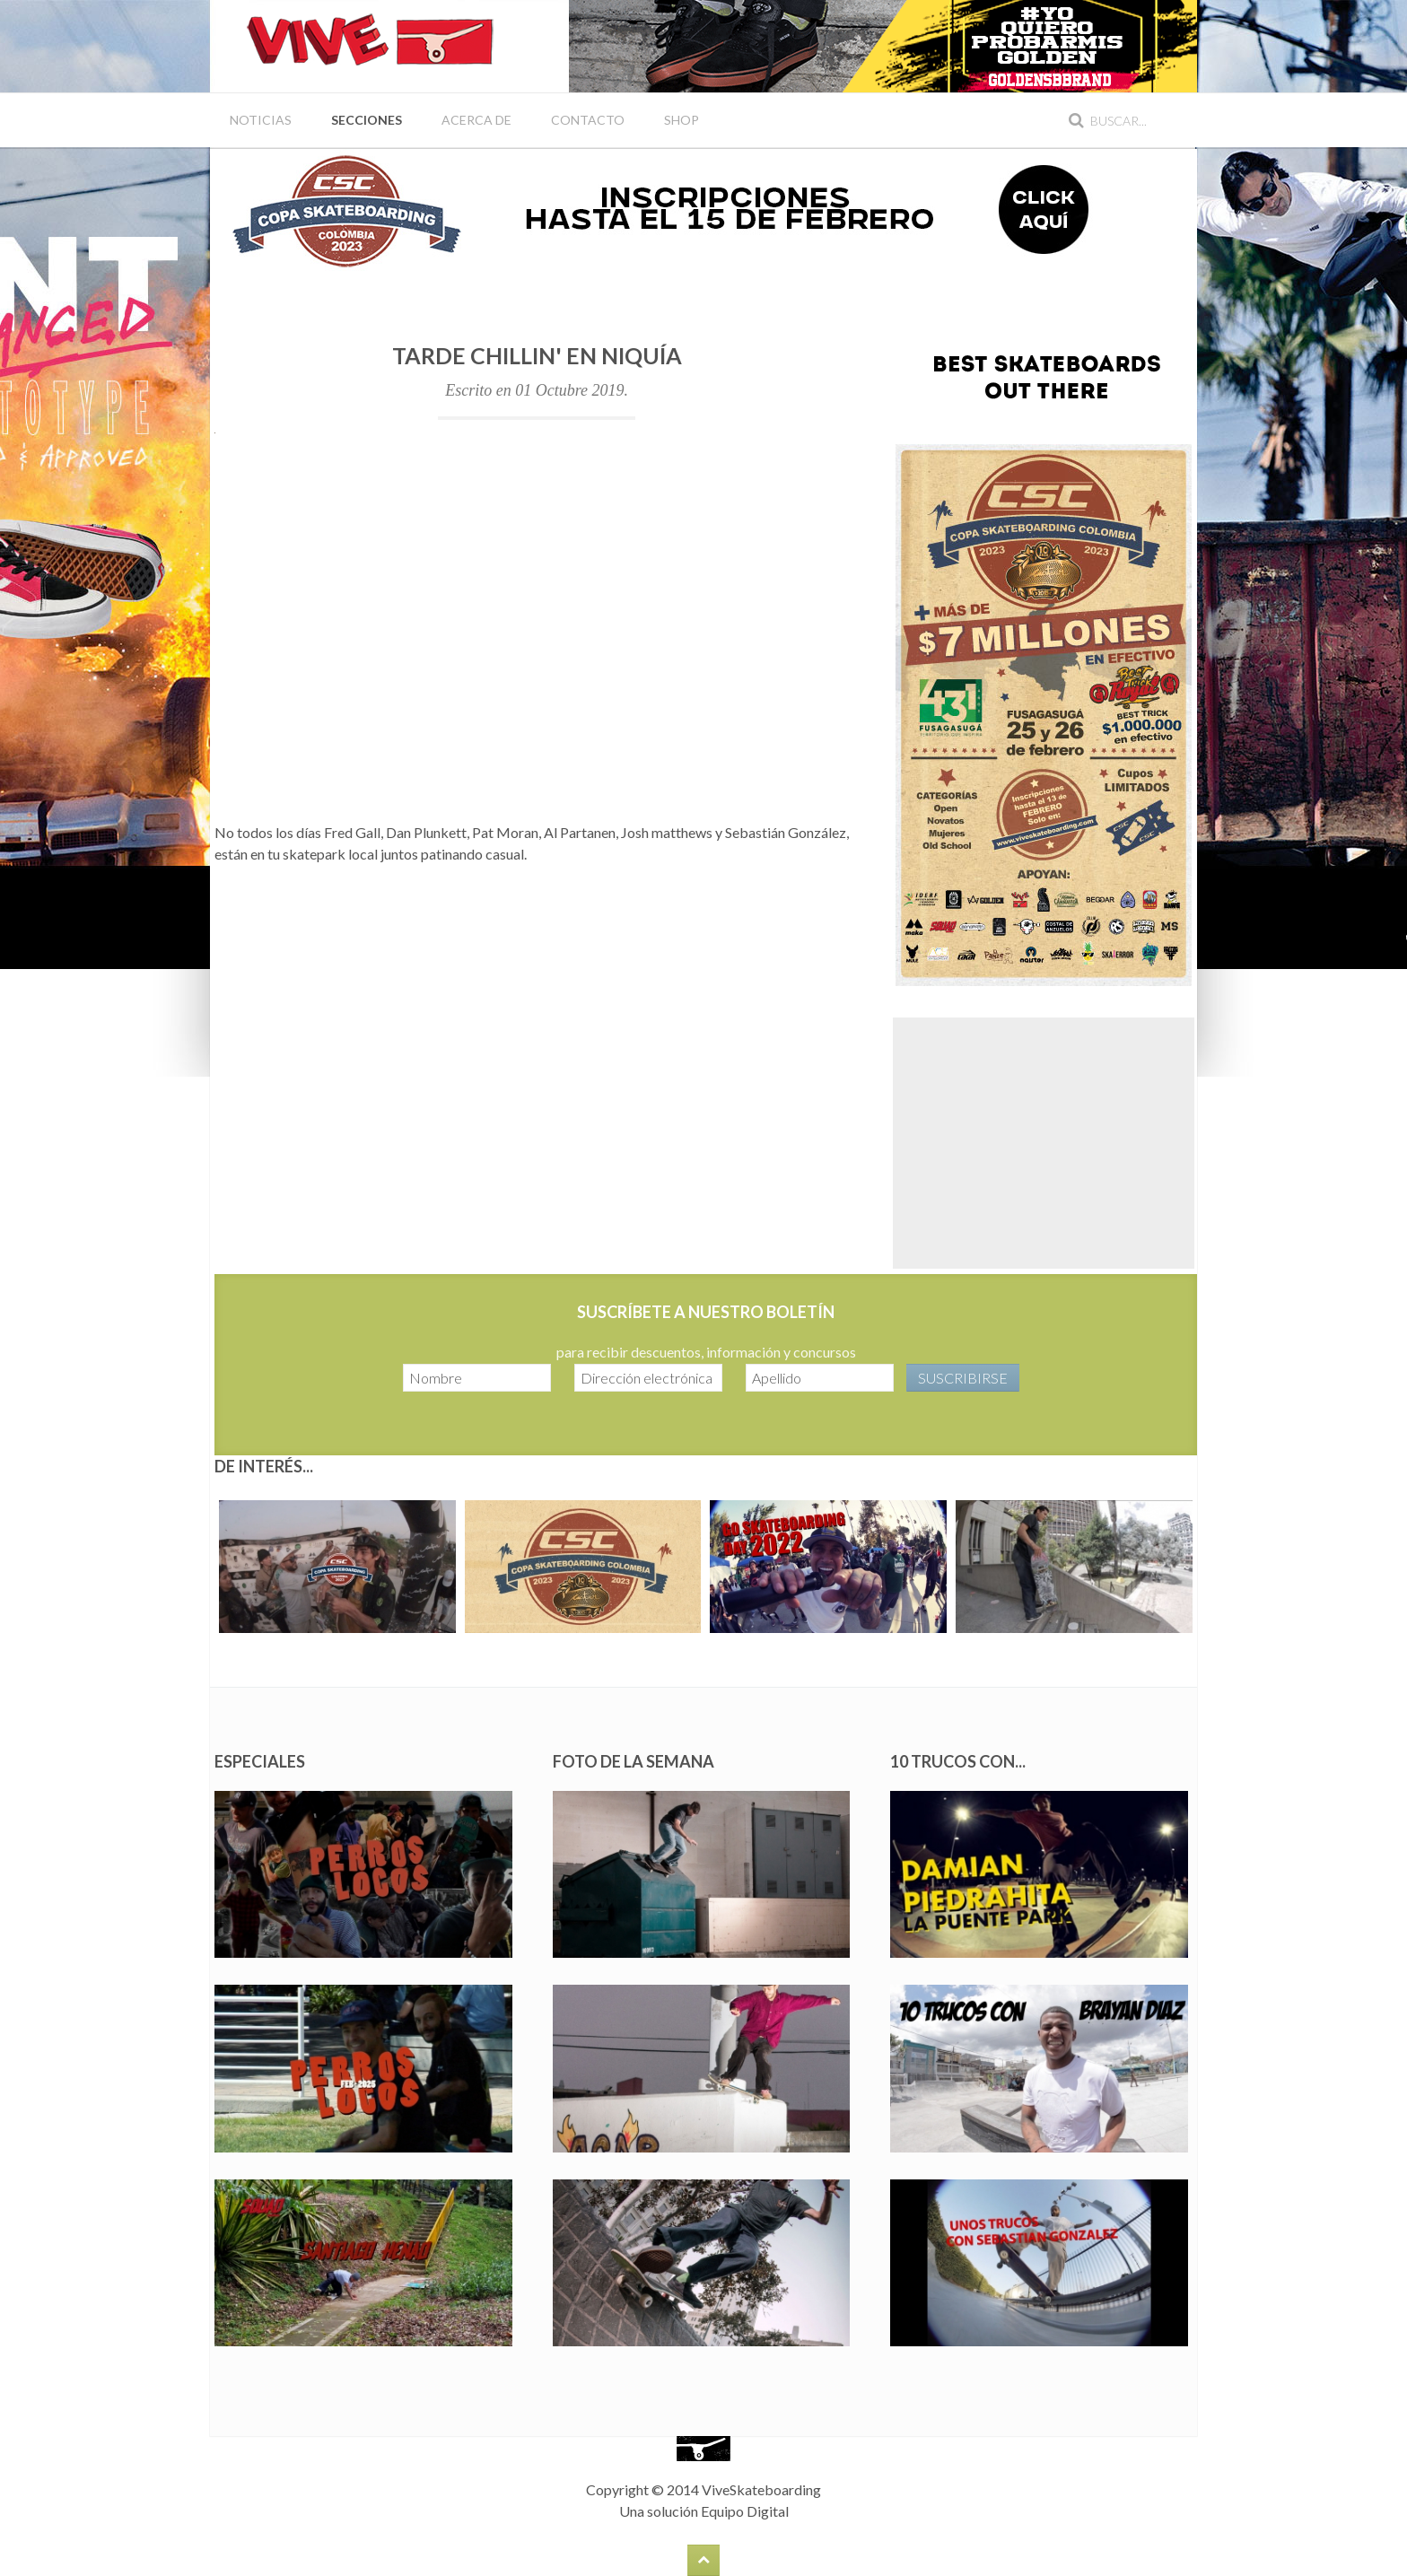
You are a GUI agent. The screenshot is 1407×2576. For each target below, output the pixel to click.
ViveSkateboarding (761, 2489)
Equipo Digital (745, 2510)
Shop (681, 119)
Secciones (366, 119)
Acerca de (476, 119)
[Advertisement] (1043, 1143)
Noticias (261, 119)
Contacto (588, 119)
